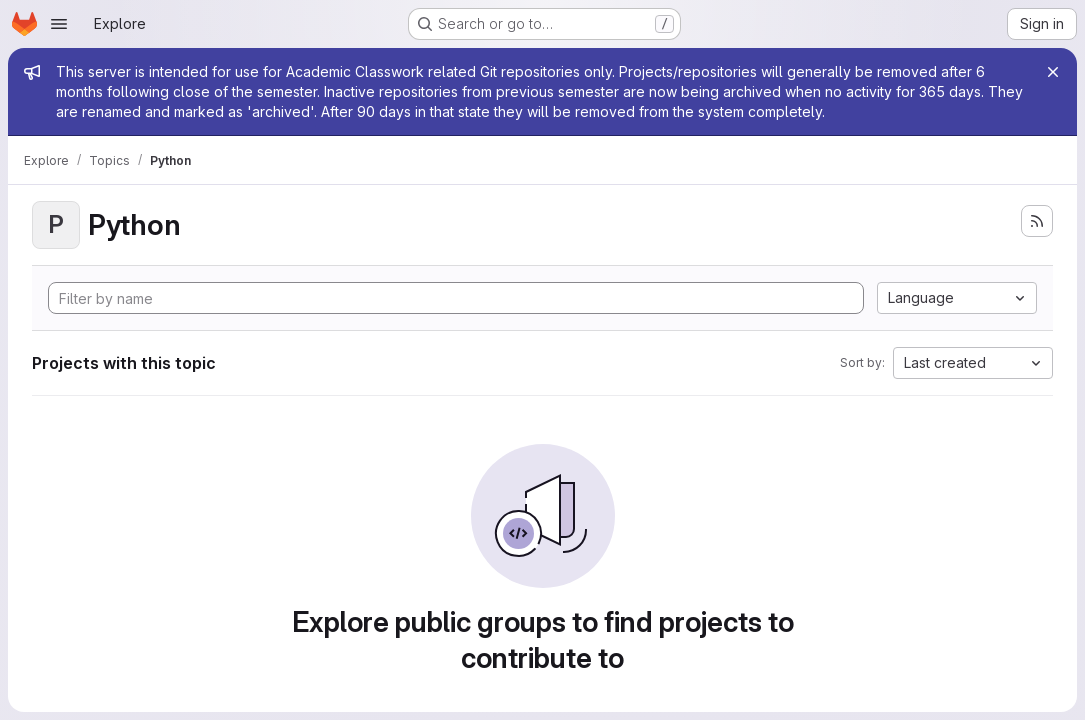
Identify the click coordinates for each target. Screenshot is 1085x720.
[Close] (1053, 72)
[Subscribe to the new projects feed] (1037, 221)
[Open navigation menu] (59, 24)
